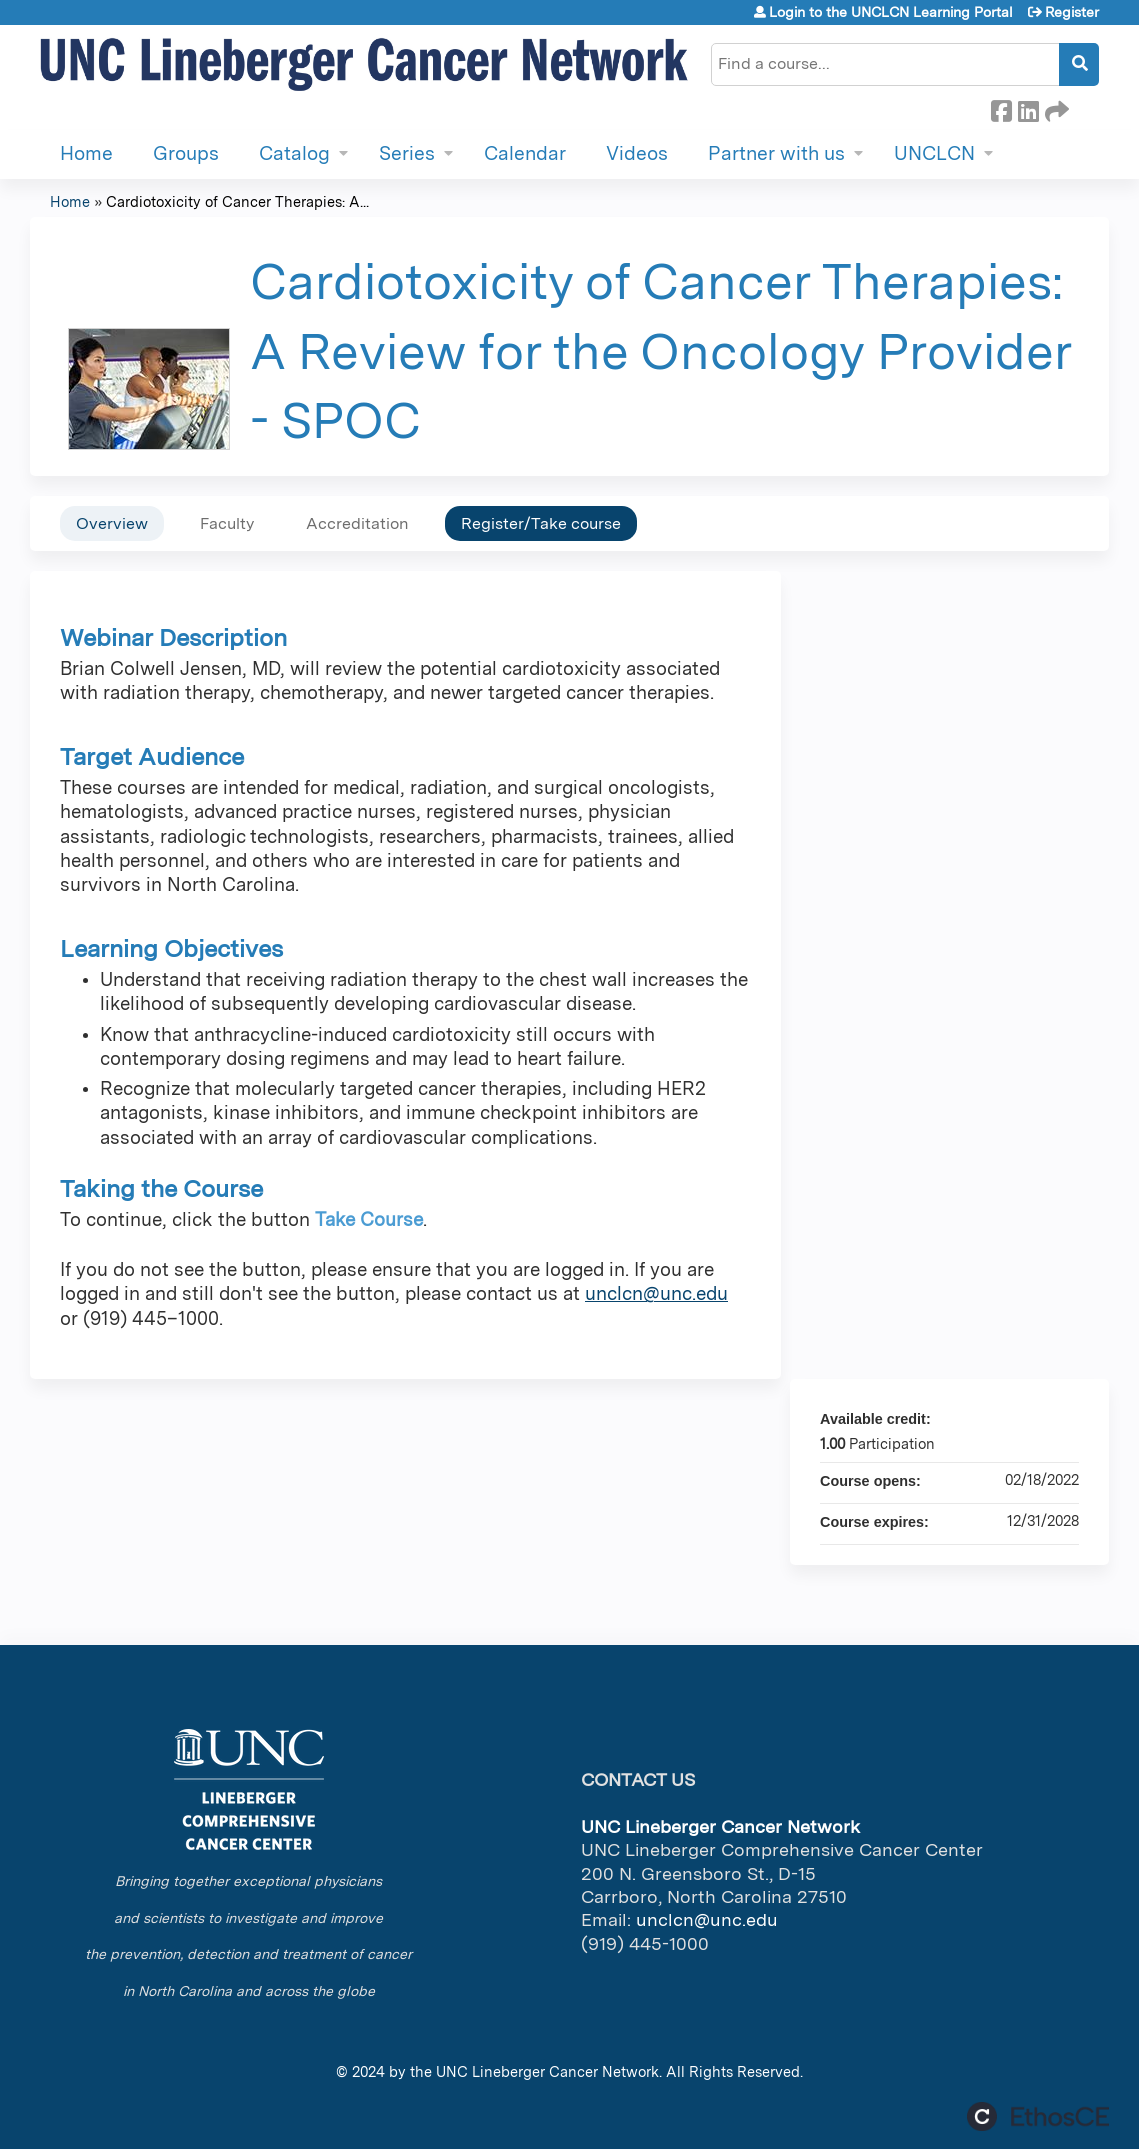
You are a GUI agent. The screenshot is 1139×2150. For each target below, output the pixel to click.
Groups (186, 153)
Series (407, 153)
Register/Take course (541, 523)
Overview (112, 523)
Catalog (294, 153)
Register (1072, 12)
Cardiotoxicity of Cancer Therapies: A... (237, 201)
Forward (1055, 108)
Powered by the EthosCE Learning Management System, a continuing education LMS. (1038, 2116)
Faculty (227, 523)
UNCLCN (934, 153)
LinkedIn (1028, 108)
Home (86, 153)
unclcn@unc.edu (656, 1293)
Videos (637, 153)
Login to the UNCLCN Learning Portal (891, 12)
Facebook (1001, 108)
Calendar (525, 153)
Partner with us (776, 153)
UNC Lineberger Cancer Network (547, 2071)
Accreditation (357, 523)
